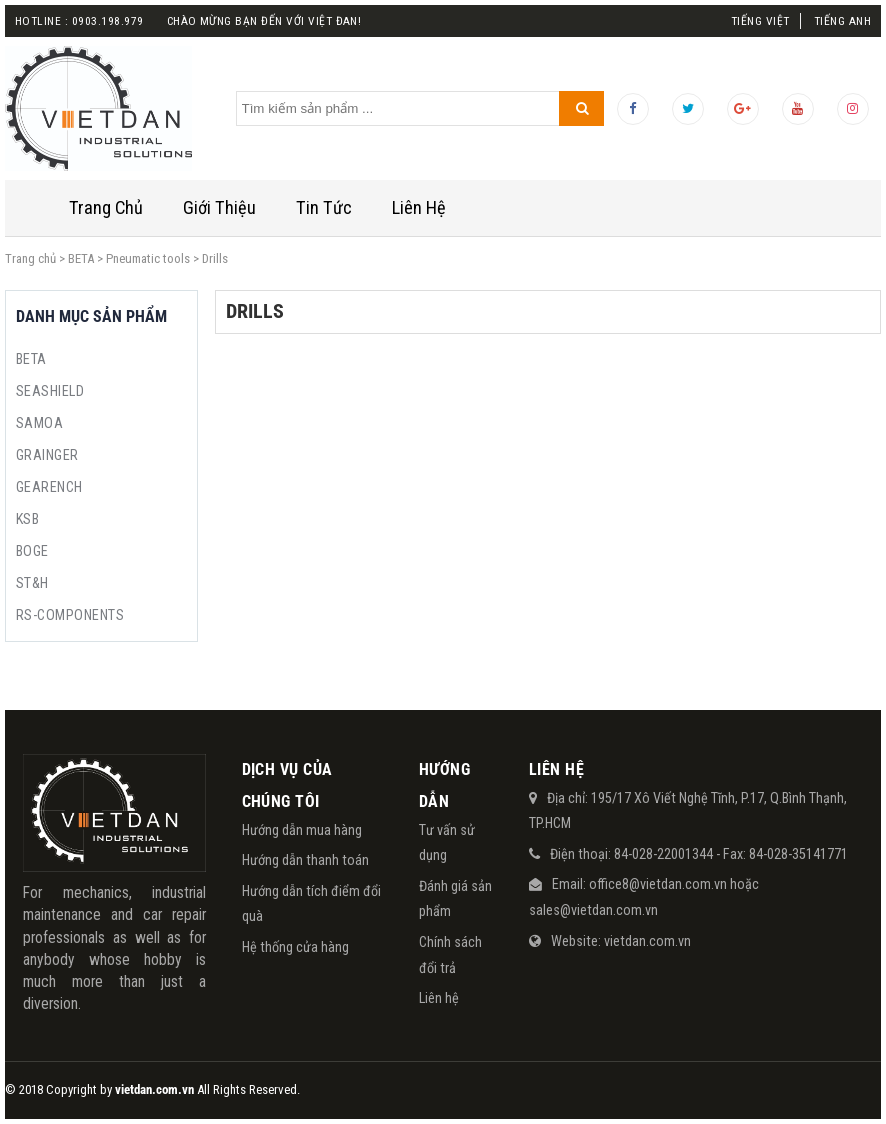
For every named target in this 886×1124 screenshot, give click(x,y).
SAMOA (39, 423)
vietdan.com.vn (647, 941)
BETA (81, 258)
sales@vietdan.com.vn (593, 910)
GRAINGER (47, 455)
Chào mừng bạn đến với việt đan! (264, 21)
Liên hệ (439, 998)
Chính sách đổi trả (450, 955)
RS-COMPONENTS (70, 615)
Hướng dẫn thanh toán (305, 860)
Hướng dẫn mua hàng (302, 830)
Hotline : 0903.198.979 (79, 21)
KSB (27, 519)
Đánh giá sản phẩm (455, 899)
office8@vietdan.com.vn (658, 884)
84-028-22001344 (663, 854)
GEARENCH (49, 487)
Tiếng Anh (842, 21)
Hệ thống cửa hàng (295, 947)
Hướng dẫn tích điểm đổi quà (311, 904)
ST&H (32, 583)
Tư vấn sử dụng (447, 843)
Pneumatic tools (148, 258)
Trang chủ (30, 258)
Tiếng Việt (760, 21)
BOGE (32, 551)
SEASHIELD (50, 391)
